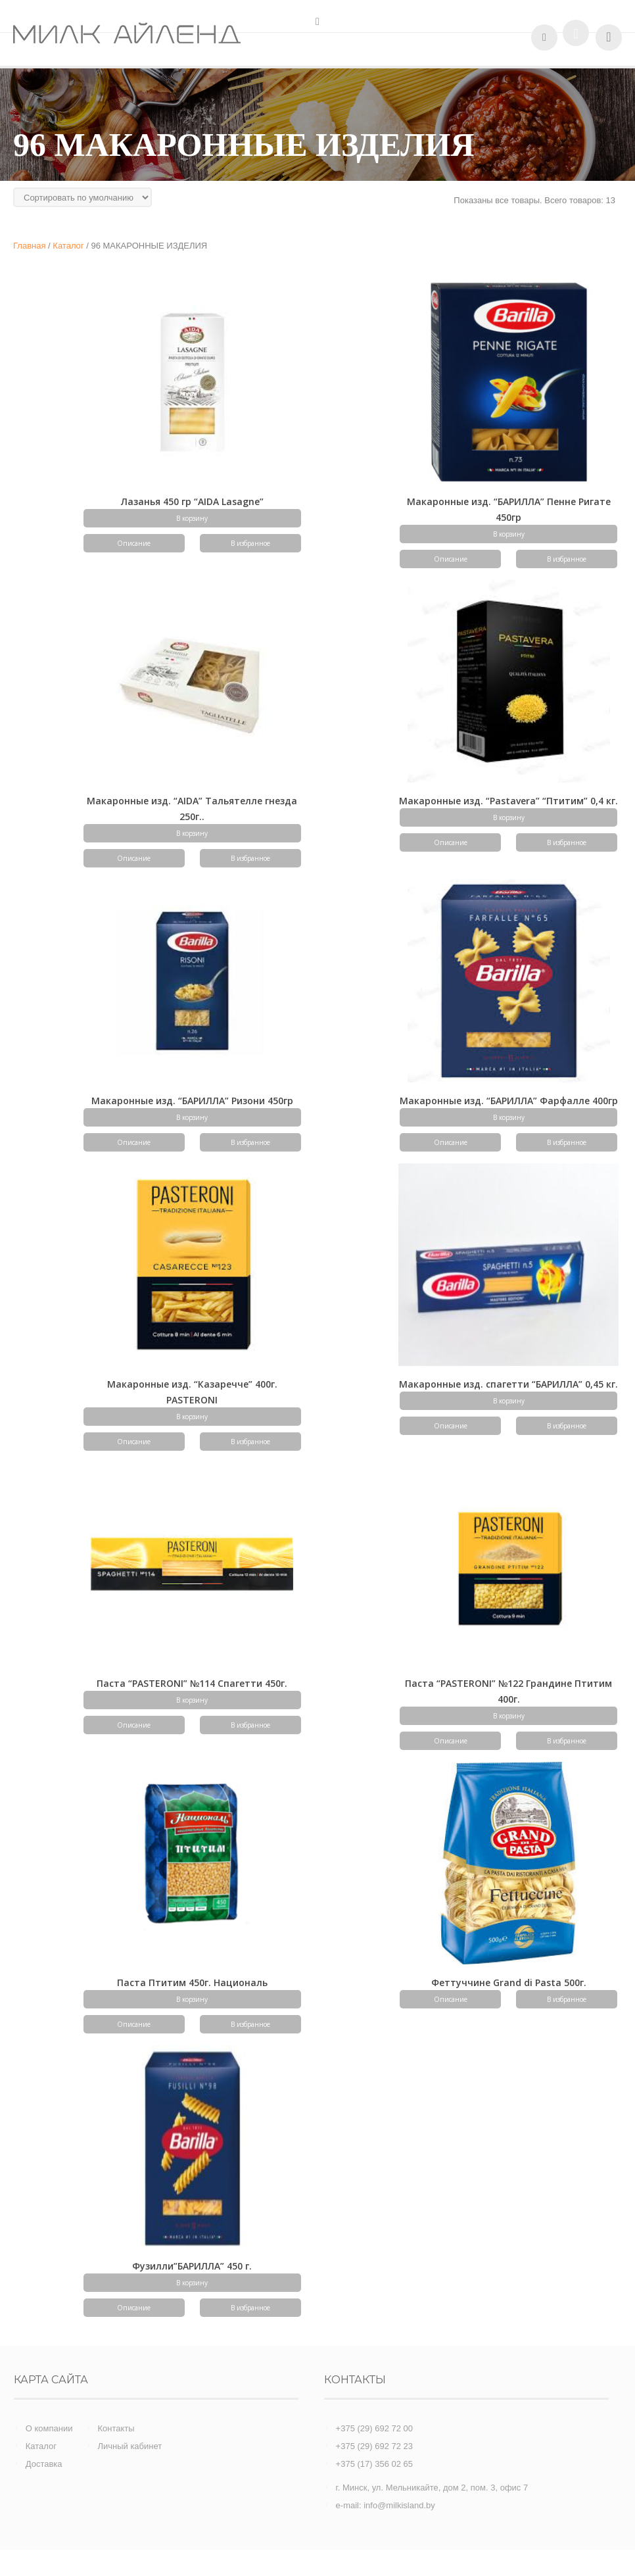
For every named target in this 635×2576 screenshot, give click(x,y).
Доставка (44, 2464)
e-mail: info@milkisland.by (385, 2505)
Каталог (41, 2446)
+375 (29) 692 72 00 (374, 2428)
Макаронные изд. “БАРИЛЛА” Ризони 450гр (192, 1100)
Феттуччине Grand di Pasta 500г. (508, 1982)
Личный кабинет (129, 2446)
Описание (134, 543)
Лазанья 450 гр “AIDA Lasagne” (192, 501)
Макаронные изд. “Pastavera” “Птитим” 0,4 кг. (508, 800)
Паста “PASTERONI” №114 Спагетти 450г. (192, 1683)
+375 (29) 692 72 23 (374, 2446)
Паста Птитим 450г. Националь (192, 1982)
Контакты (115, 2428)
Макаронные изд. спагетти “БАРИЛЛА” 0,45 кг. (508, 1384)
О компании (49, 2428)
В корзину (192, 518)
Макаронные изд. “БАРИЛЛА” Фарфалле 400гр (509, 1100)
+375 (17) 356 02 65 (374, 2464)
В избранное (250, 543)
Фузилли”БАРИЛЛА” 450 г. (192, 2266)
